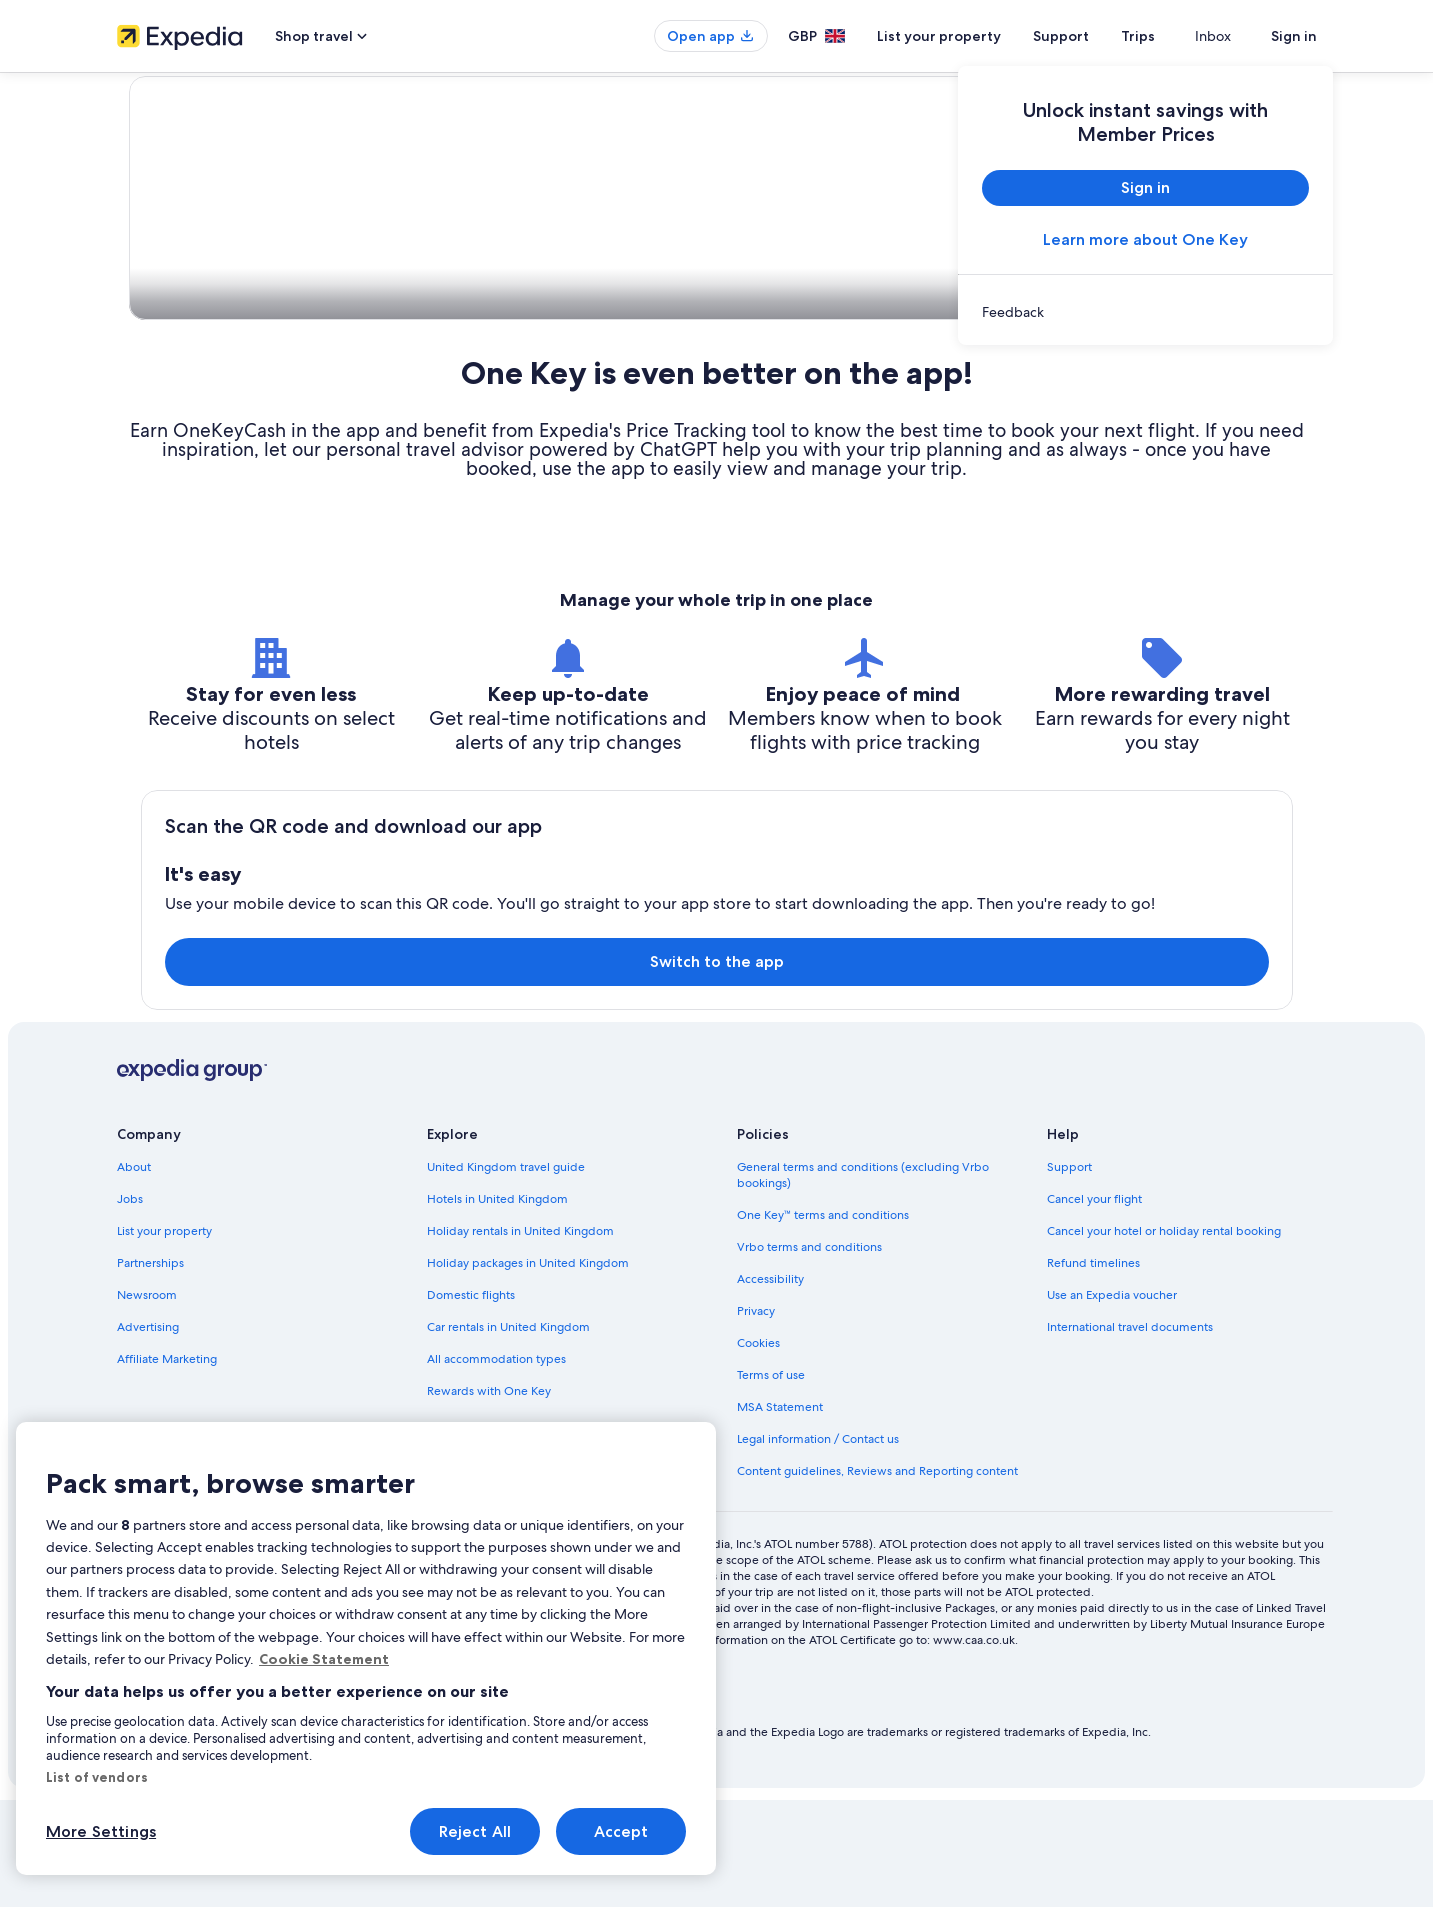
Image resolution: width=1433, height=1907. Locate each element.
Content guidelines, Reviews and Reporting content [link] (877, 1578)
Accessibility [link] (770, 1386)
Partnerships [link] (150, 1370)
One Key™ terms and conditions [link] (823, 1322)
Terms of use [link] (771, 1482)
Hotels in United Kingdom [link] (497, 1306)
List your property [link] (164, 1338)
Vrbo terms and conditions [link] (809, 1354)
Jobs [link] (130, 1306)
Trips (1174, 36)
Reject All (475, 1831)
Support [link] (1069, 1274)
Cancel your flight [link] (1094, 1306)
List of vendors (97, 1777)
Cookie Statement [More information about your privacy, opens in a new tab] (324, 1659)
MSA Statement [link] (780, 1514)
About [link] (134, 1274)
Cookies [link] (758, 1450)
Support (1097, 36)
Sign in (1294, 36)
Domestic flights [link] (471, 1402)
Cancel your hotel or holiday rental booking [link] (1164, 1338)
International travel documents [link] (1130, 1434)
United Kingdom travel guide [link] (506, 1274)
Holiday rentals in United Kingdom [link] (520, 1338)
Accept (621, 1831)
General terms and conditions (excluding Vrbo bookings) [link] (863, 1282)
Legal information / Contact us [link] (818, 1546)
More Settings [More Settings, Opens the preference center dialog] (101, 1831)
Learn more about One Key (1145, 239)
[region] (366, 1648)
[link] (1145, 312)
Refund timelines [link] (1093, 1370)
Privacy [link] (756, 1418)
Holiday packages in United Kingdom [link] (528, 1370)
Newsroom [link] (147, 1402)
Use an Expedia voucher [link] (1112, 1402)
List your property (975, 36)
